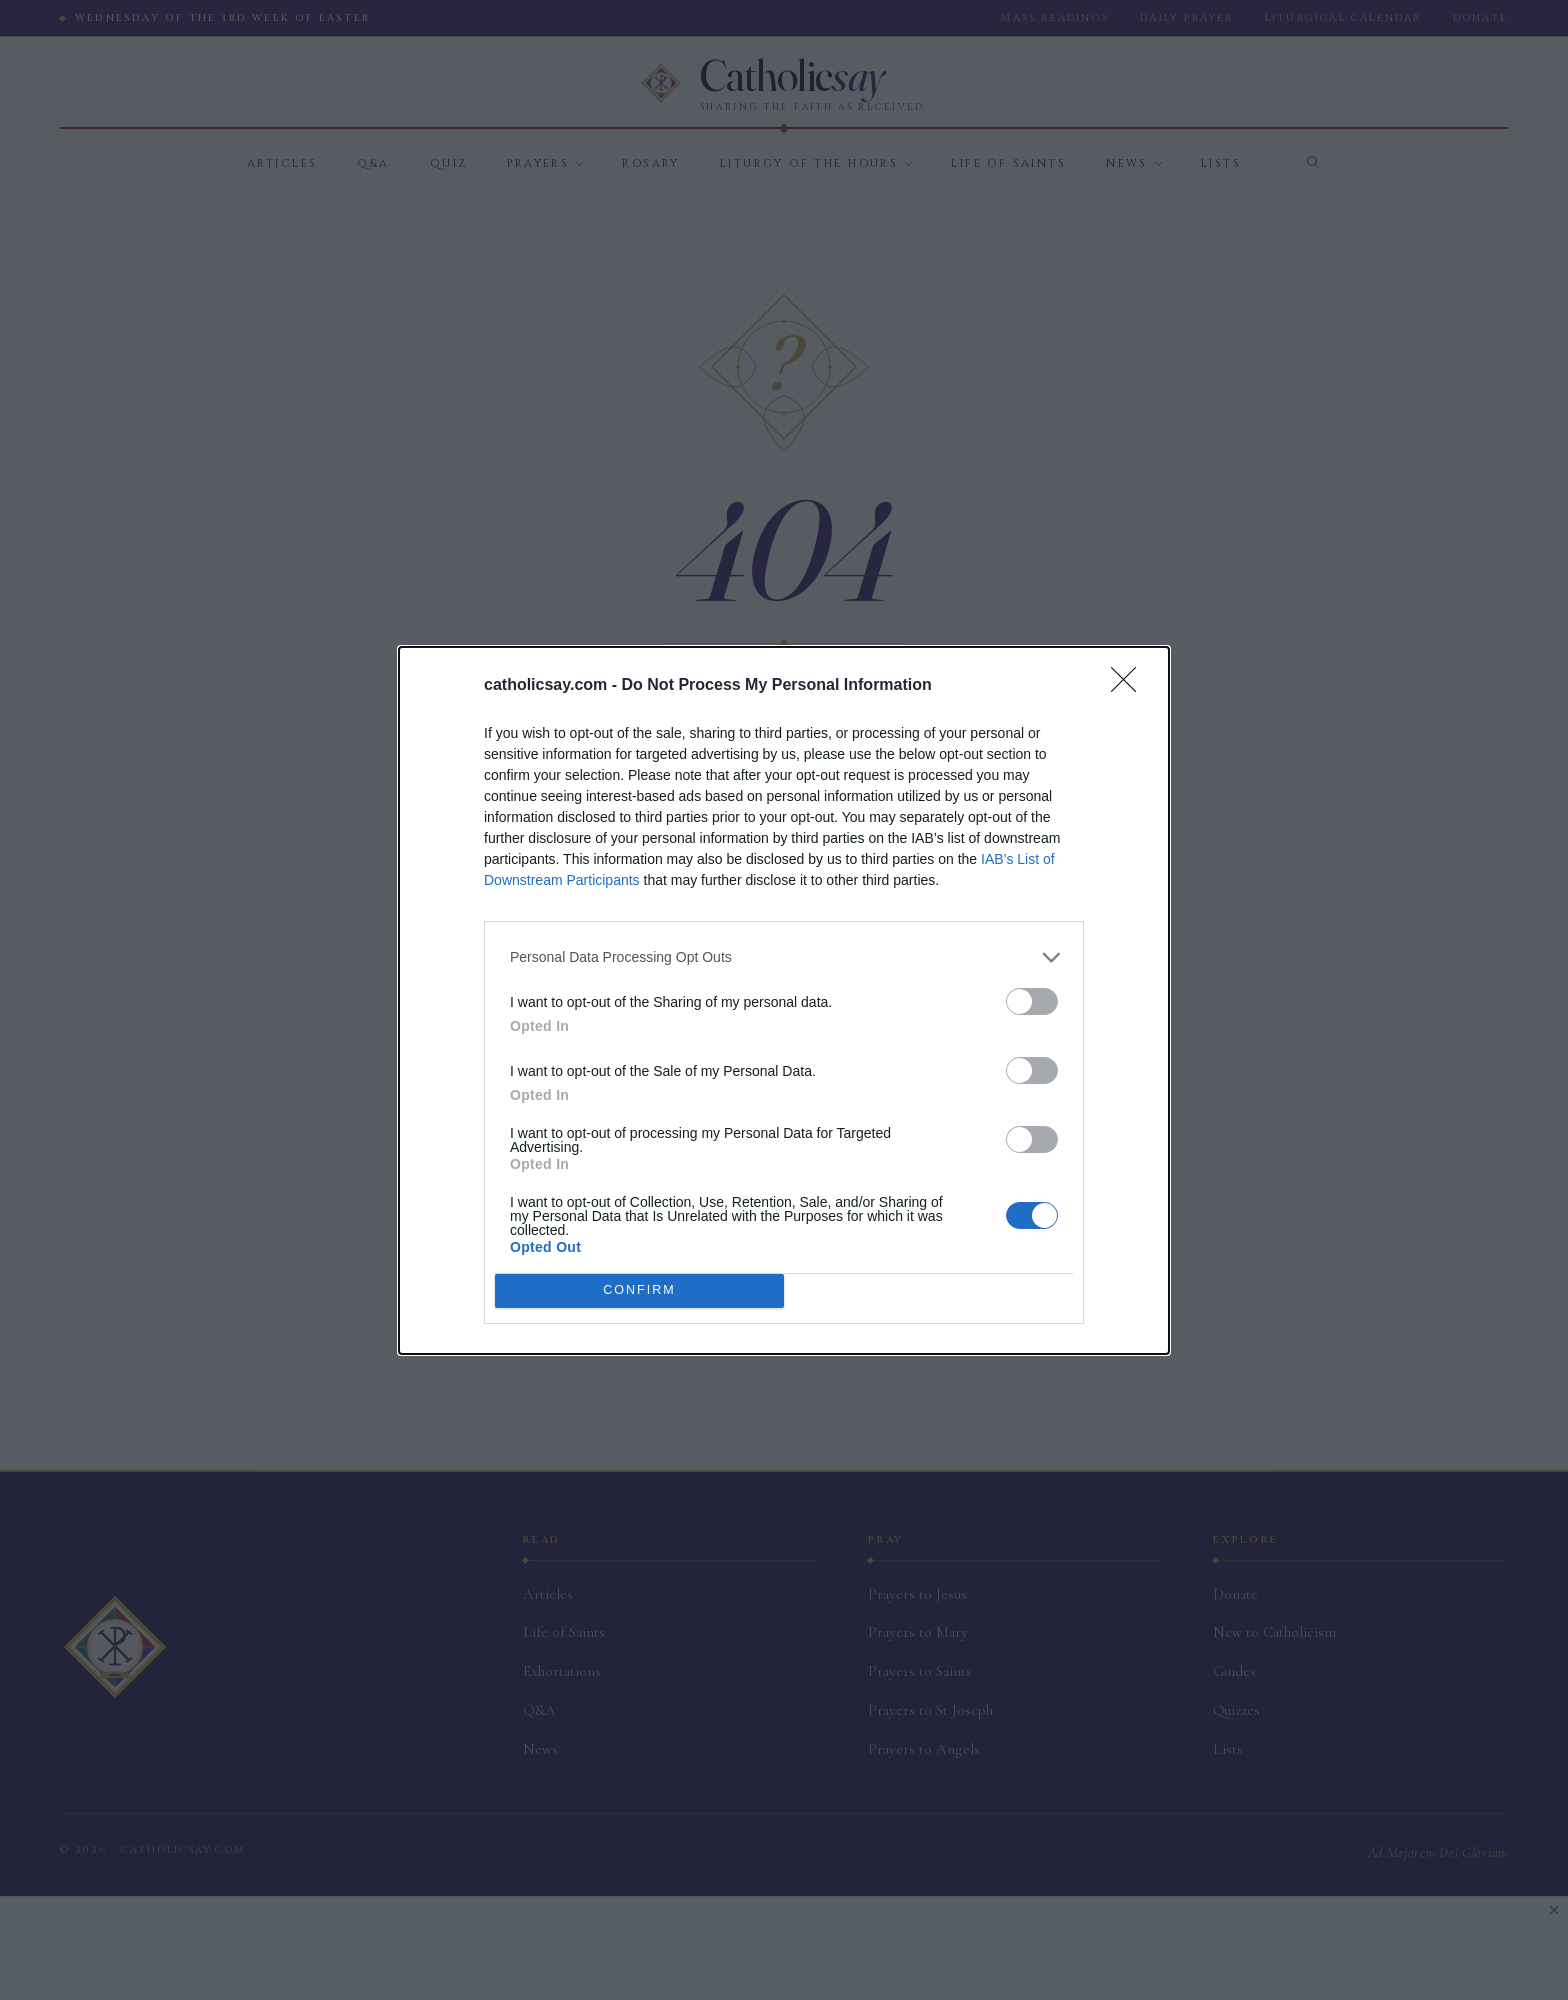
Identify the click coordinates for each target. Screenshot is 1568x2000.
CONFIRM (639, 1290)
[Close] (1130, 686)
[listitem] (784, 957)
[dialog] (784, 1000)
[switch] (1032, 1001)
